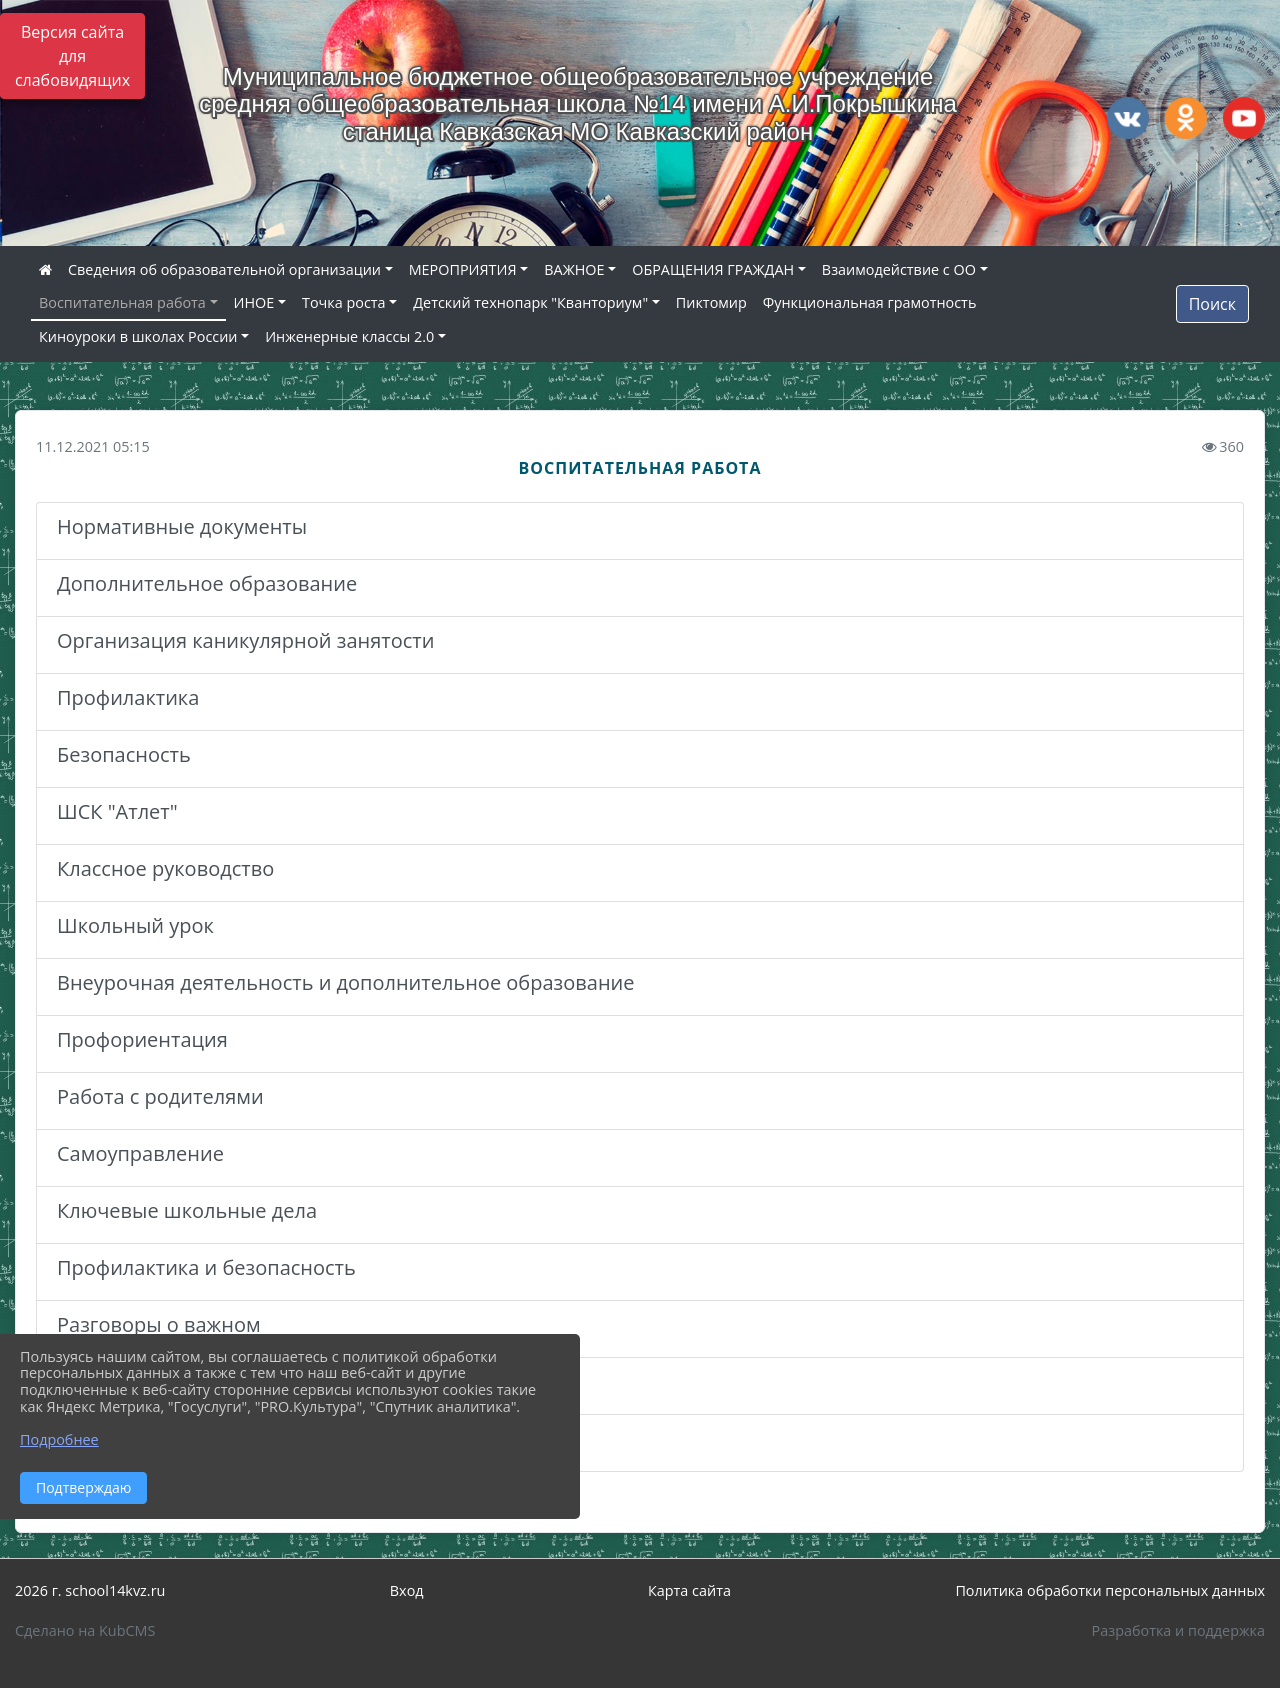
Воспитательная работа (122, 302)
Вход (407, 1590)
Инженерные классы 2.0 (349, 336)
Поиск (1212, 304)
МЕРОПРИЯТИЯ (463, 269)
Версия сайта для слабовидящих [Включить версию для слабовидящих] (72, 56)
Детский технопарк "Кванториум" (530, 302)
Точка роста (344, 302)
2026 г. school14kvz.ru (90, 1590)
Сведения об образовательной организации (224, 269)
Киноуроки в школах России (138, 336)
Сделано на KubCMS (85, 1630)
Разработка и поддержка (1178, 1630)
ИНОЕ (254, 302)
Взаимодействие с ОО (899, 269)
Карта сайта (689, 1590)
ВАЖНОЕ (574, 269)
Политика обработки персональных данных (1110, 1590)
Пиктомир (711, 302)
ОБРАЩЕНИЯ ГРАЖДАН (713, 269)
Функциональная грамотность (870, 302)
